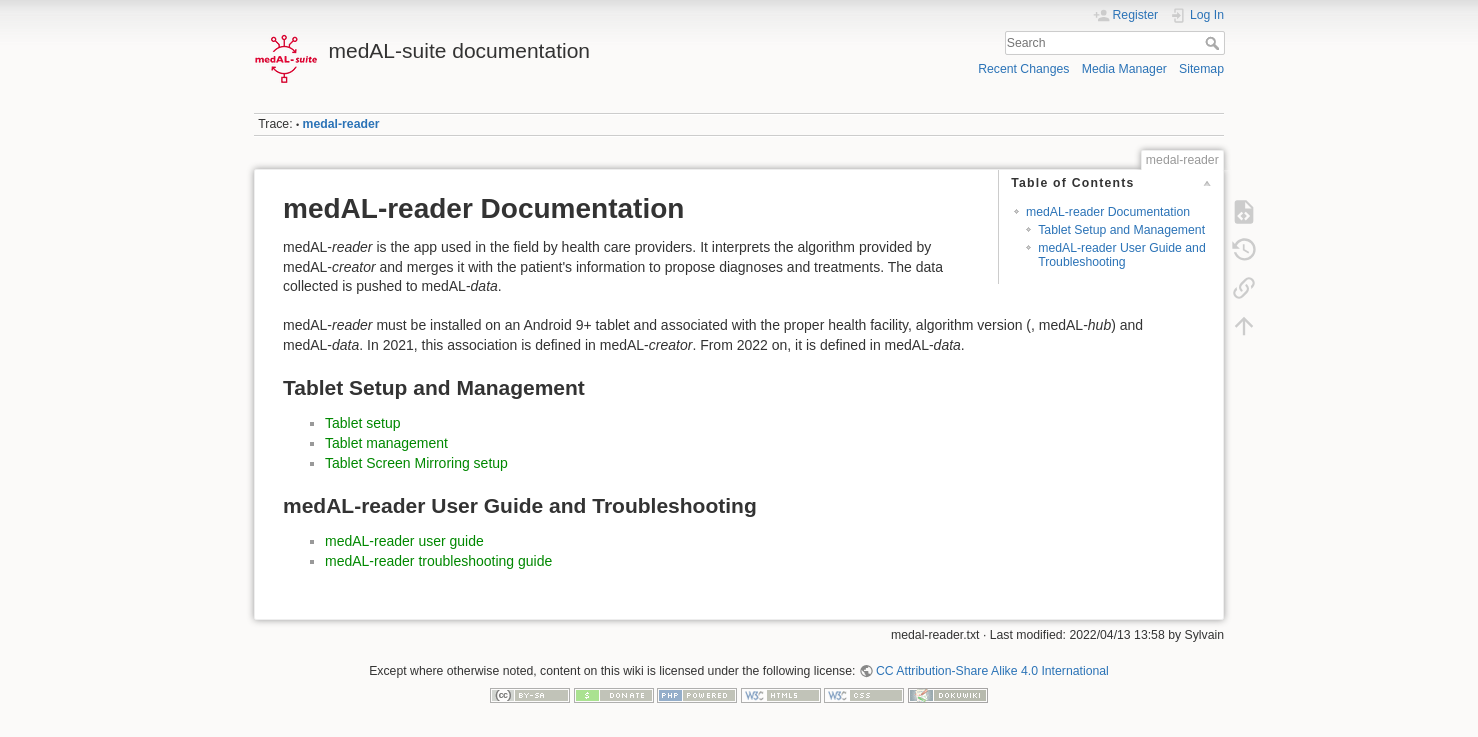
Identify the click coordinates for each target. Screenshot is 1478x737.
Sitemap (1201, 69)
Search (1214, 43)
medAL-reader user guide (404, 541)
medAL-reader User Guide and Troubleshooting (1122, 254)
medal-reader (341, 124)
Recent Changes (1023, 69)
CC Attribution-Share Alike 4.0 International (992, 671)
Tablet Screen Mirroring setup (416, 463)
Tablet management (386, 443)
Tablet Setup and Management (1121, 230)
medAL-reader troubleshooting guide (438, 561)
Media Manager (1124, 69)
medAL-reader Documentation (1108, 212)
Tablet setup (363, 423)
